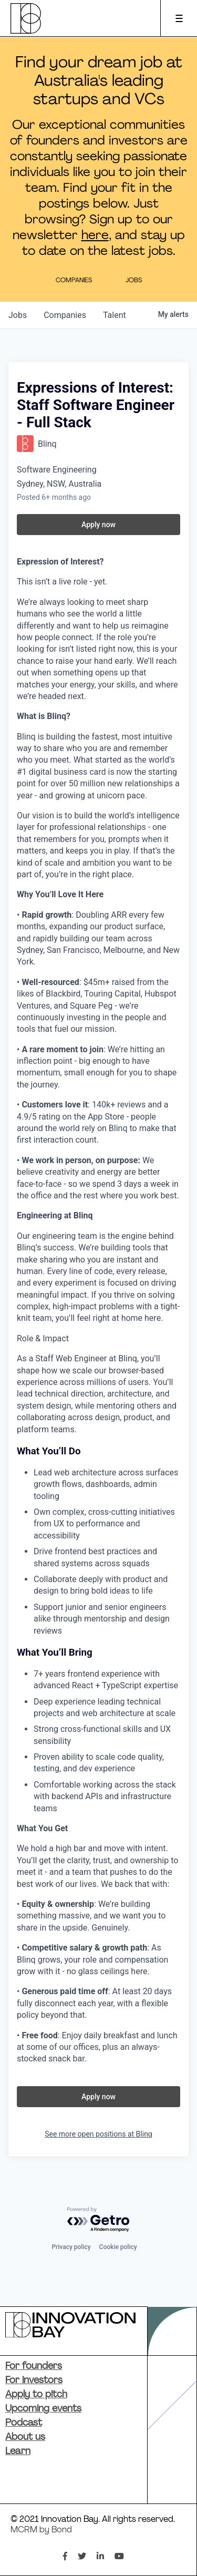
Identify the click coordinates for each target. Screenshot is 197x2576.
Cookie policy (118, 2247)
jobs (17, 315)
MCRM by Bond (41, 2530)
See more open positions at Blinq (98, 2134)
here (95, 236)
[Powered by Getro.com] (98, 2220)
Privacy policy (70, 2247)
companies (65, 315)
